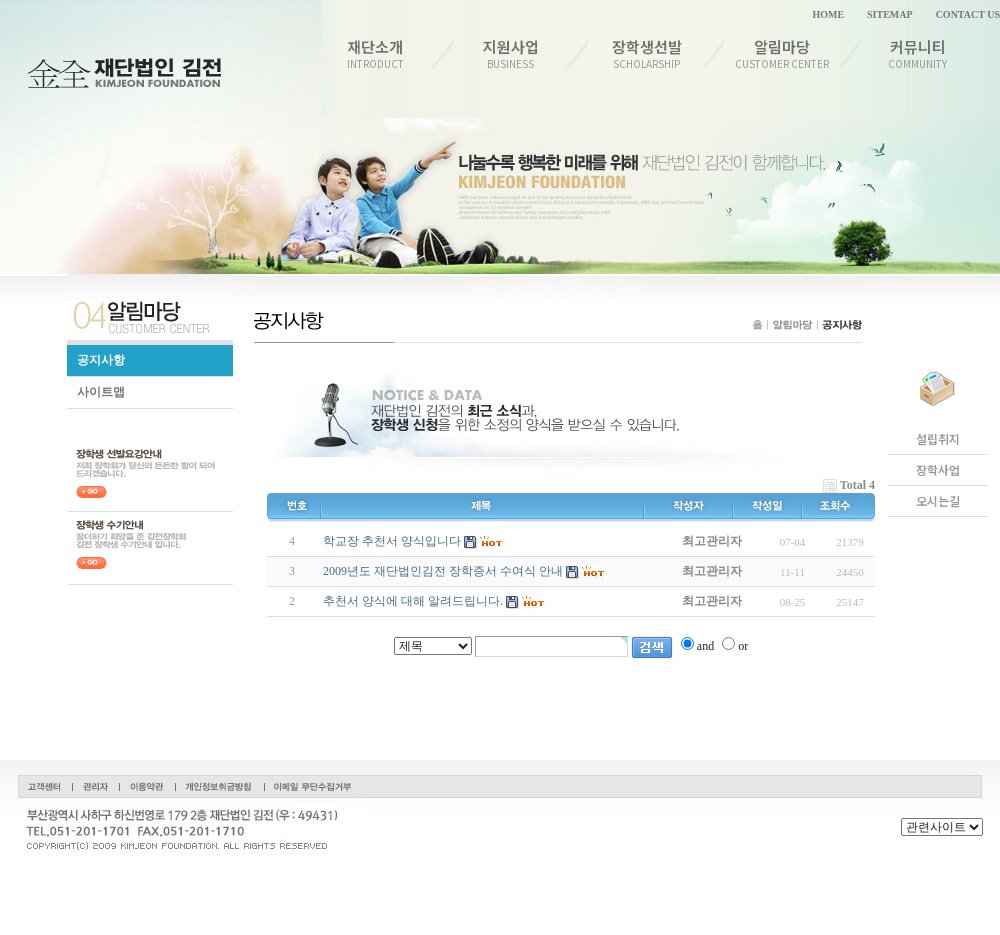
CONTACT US (968, 14)
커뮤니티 (918, 53)
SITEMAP (890, 14)
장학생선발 (646, 53)
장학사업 (938, 470)
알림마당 (782, 53)
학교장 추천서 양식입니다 (392, 541)
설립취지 (938, 439)
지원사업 (511, 53)
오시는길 (938, 501)
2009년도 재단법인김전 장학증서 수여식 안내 (443, 571)
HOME (828, 14)
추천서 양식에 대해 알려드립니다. (413, 601)
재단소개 (375, 53)
